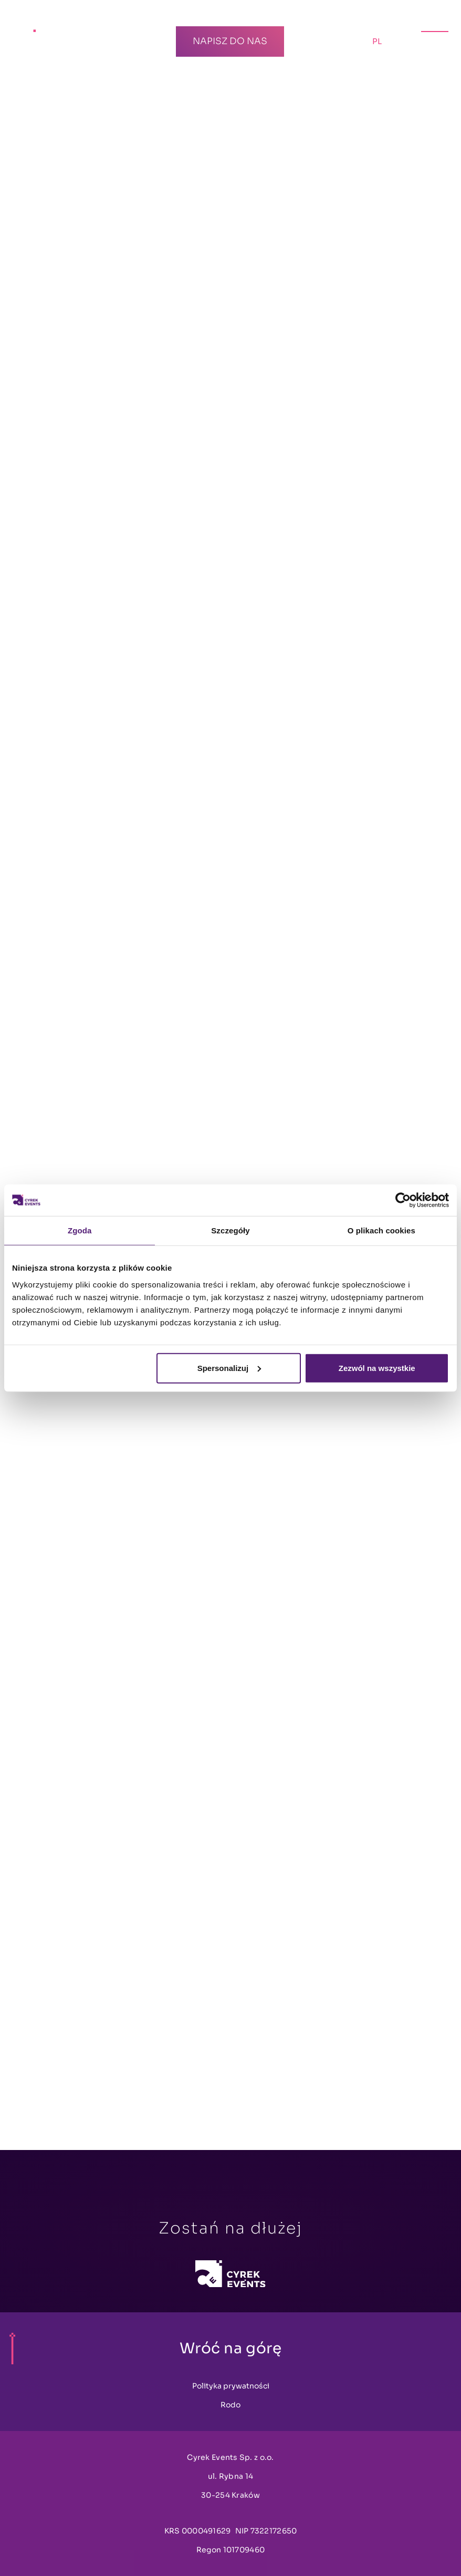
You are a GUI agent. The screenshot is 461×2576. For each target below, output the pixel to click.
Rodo (230, 2404)
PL (379, 38)
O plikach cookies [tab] (381, 1230)
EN (402, 41)
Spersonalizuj (229, 1367)
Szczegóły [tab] (230, 1230)
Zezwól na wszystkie (377, 1367)
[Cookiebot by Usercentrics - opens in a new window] (403, 1200)
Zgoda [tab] (80, 1230)
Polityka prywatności (230, 2386)
